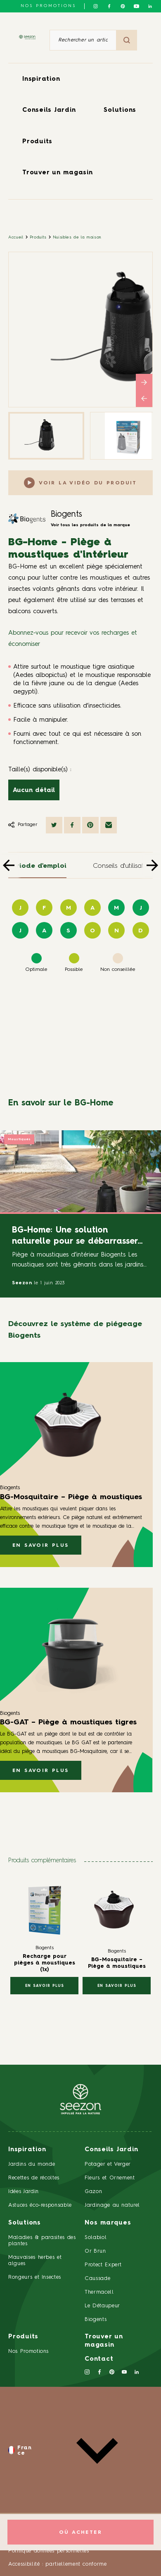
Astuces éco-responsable (40, 2205)
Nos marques (108, 2223)
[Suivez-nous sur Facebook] (109, 6)
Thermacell (99, 2292)
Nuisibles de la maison (77, 237)
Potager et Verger (108, 2164)
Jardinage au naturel (112, 2205)
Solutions (120, 110)
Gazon (93, 2191)
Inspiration (41, 79)
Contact (99, 2359)
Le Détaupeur (102, 2306)
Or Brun (95, 2251)
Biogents (66, 514)
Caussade (97, 2278)
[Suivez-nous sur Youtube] (136, 6)
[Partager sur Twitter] (54, 825)
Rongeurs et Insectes (34, 2277)
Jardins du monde (31, 2164)
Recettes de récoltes (33, 2178)
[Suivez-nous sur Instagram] (95, 6)
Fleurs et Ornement (110, 2178)
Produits (37, 142)
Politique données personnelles (48, 2551)
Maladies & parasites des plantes (42, 2240)
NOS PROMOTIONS (48, 6)
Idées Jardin (23, 2191)
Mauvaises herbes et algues (35, 2260)
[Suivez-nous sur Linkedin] (150, 6)
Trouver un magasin (57, 173)
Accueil (16, 237)
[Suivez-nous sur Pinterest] (122, 6)
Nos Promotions (28, 2351)
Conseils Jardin (49, 110)
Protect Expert (103, 2265)
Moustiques (19, 1139)
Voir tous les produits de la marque (90, 525)
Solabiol (96, 2237)
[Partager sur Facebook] (72, 825)
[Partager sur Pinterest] (90, 825)
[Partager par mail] (108, 825)
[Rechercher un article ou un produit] (83, 40)
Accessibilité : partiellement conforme (57, 2564)
